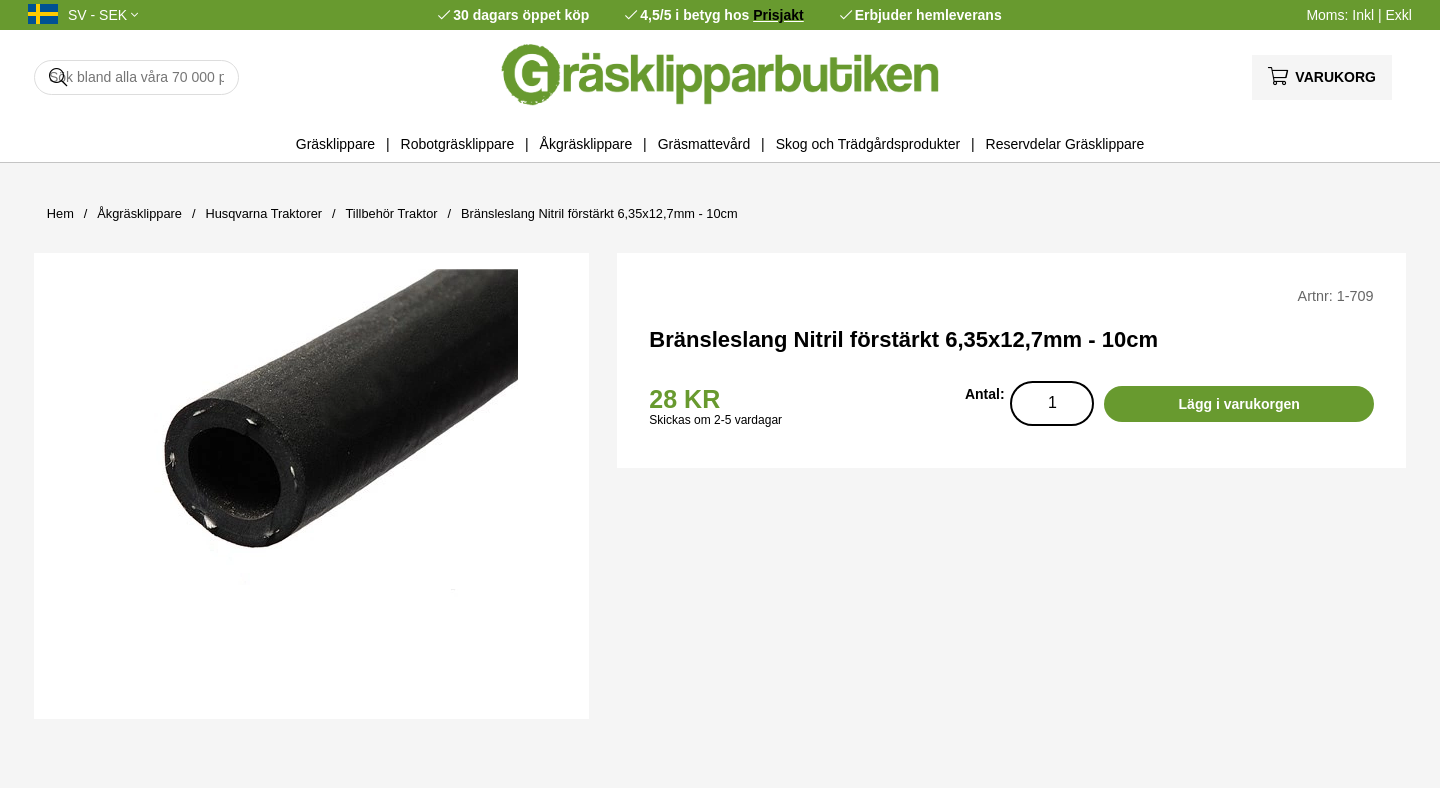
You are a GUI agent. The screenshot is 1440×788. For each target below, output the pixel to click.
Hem (60, 213)
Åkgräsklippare (586, 144)
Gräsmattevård (704, 144)
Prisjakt (778, 15)
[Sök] (136, 77)
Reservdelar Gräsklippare (1065, 144)
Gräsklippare (335, 144)
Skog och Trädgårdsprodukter (868, 144)
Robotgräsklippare (458, 144)
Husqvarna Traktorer (263, 213)
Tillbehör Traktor (392, 213)
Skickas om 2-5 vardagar (715, 420)
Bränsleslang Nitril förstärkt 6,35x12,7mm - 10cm (599, 213)
